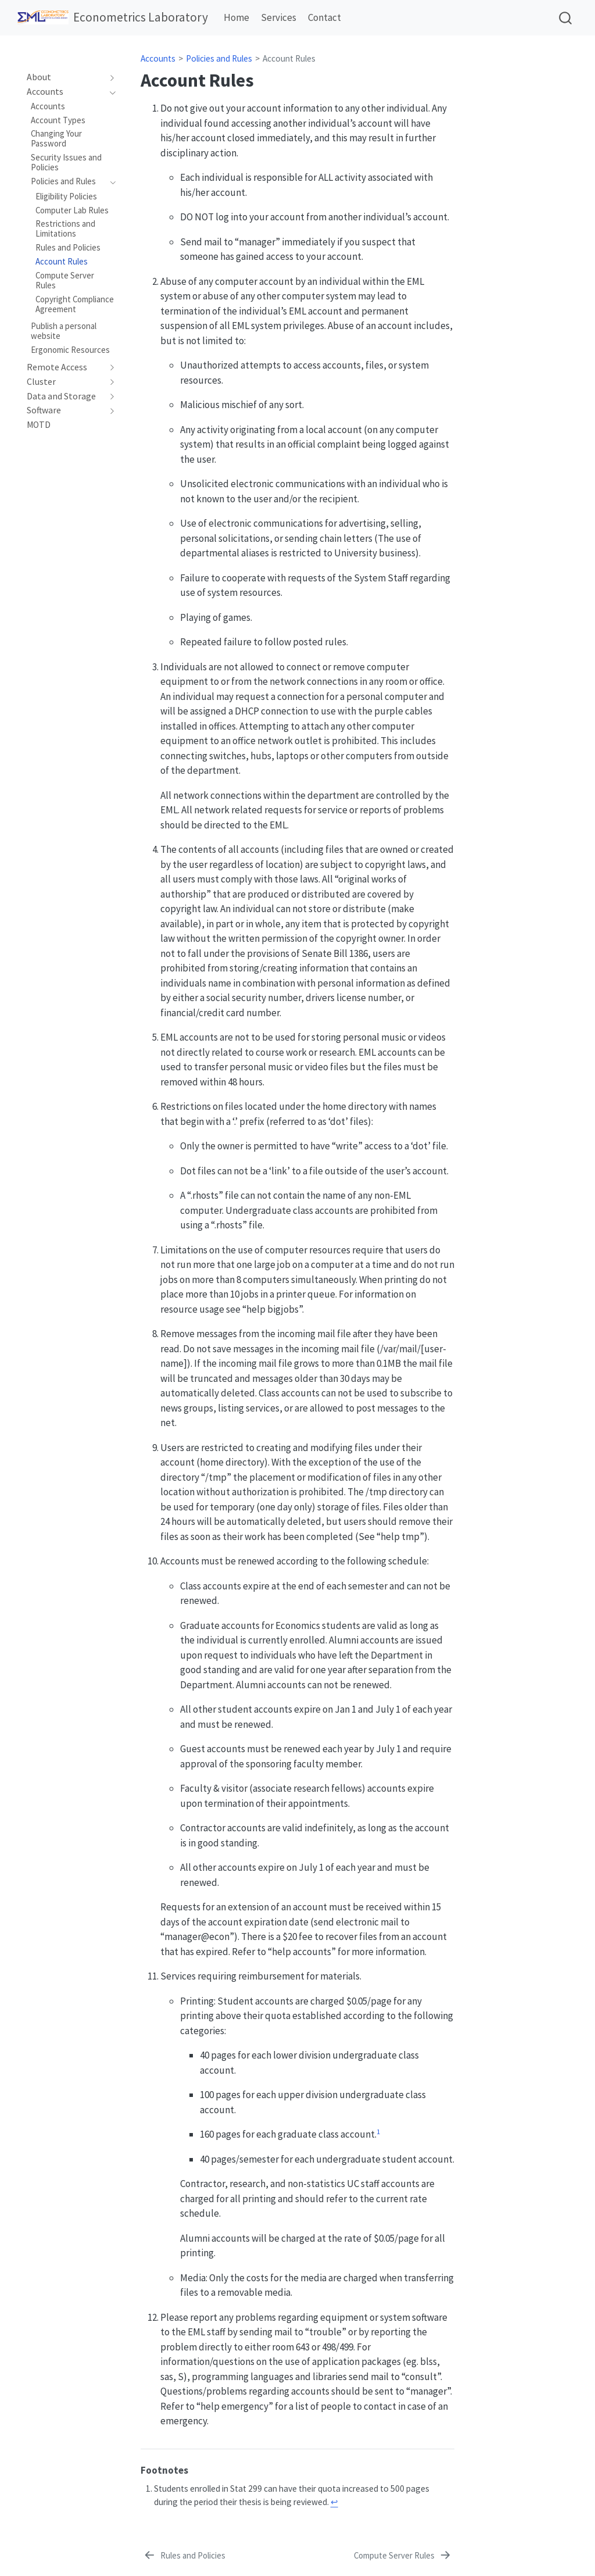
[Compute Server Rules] (403, 2555)
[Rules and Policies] (184, 2555)
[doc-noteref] (378, 2134)
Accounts (158, 58)
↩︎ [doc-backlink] (334, 2501)
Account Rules (289, 58)
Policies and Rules (219, 58)
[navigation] (65, 77)
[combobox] (566, 17)
